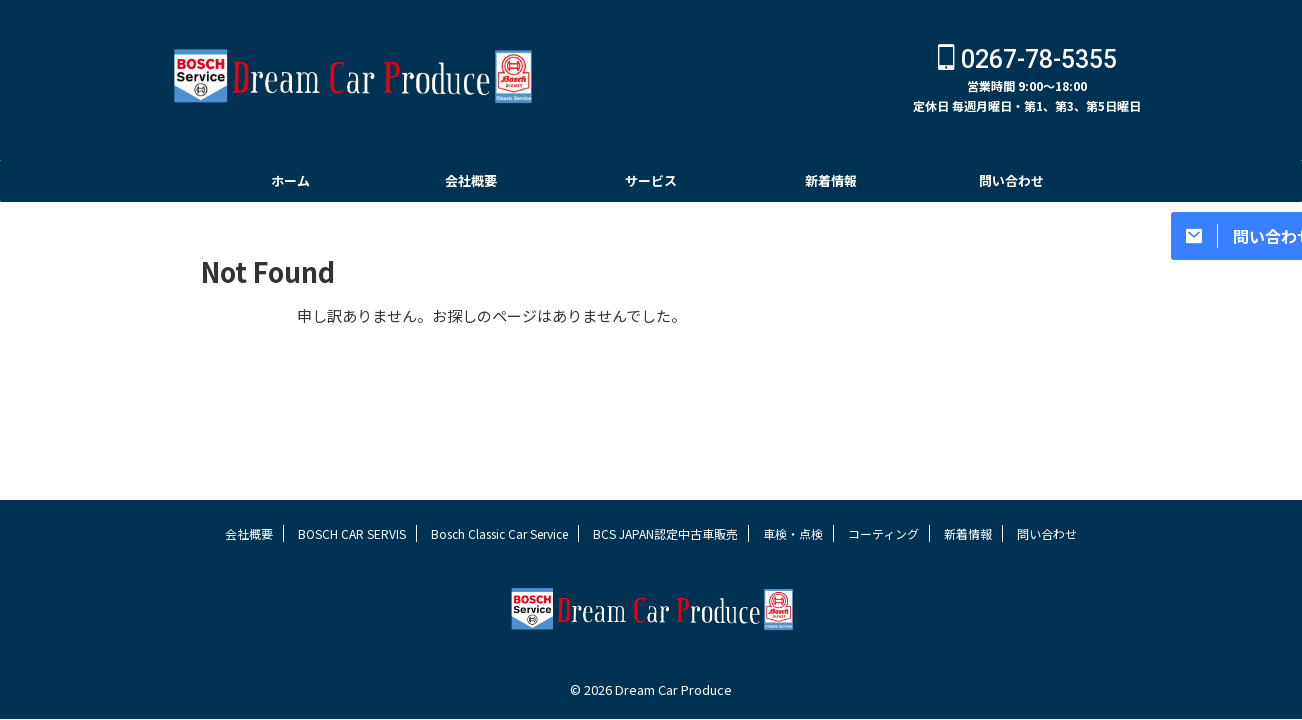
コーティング (883, 533)
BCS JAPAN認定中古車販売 (665, 533)
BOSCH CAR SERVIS (352, 533)
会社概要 (471, 180)
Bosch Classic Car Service (499, 533)
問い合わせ (1011, 180)
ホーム (290, 180)
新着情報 (831, 180)
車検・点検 (793, 533)
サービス (651, 180)
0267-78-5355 (1027, 59)
